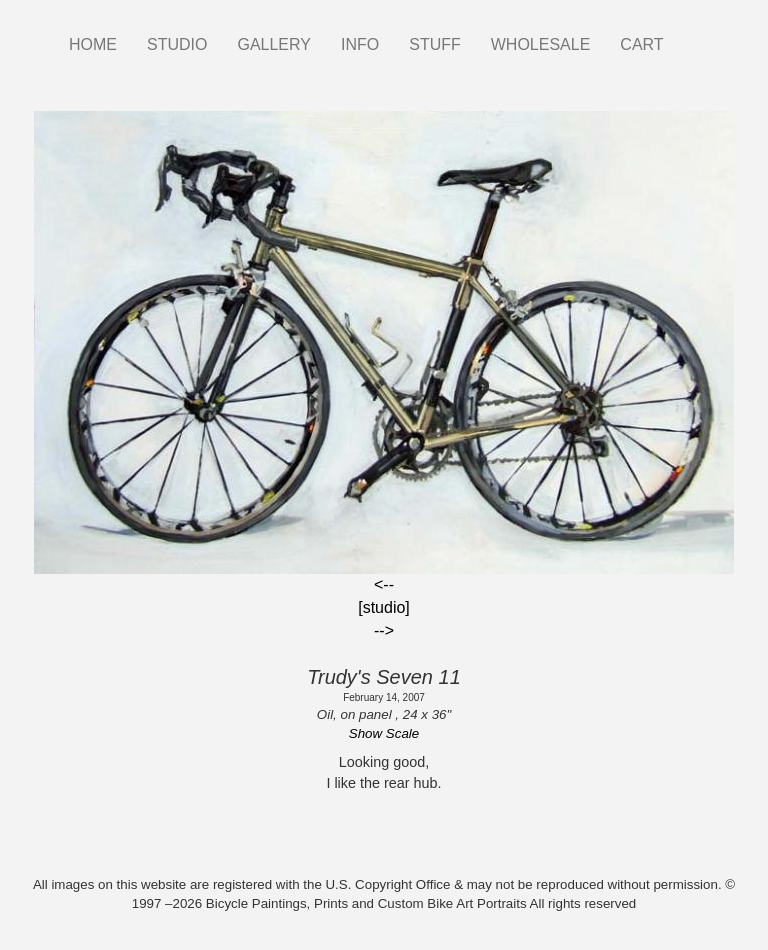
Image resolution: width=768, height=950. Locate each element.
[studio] (384, 607)
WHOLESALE (541, 44)
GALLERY (274, 44)
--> (384, 630)
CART (641, 44)
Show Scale (384, 733)
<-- (384, 584)
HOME (93, 44)
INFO (360, 44)
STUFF (435, 44)
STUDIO (177, 44)
